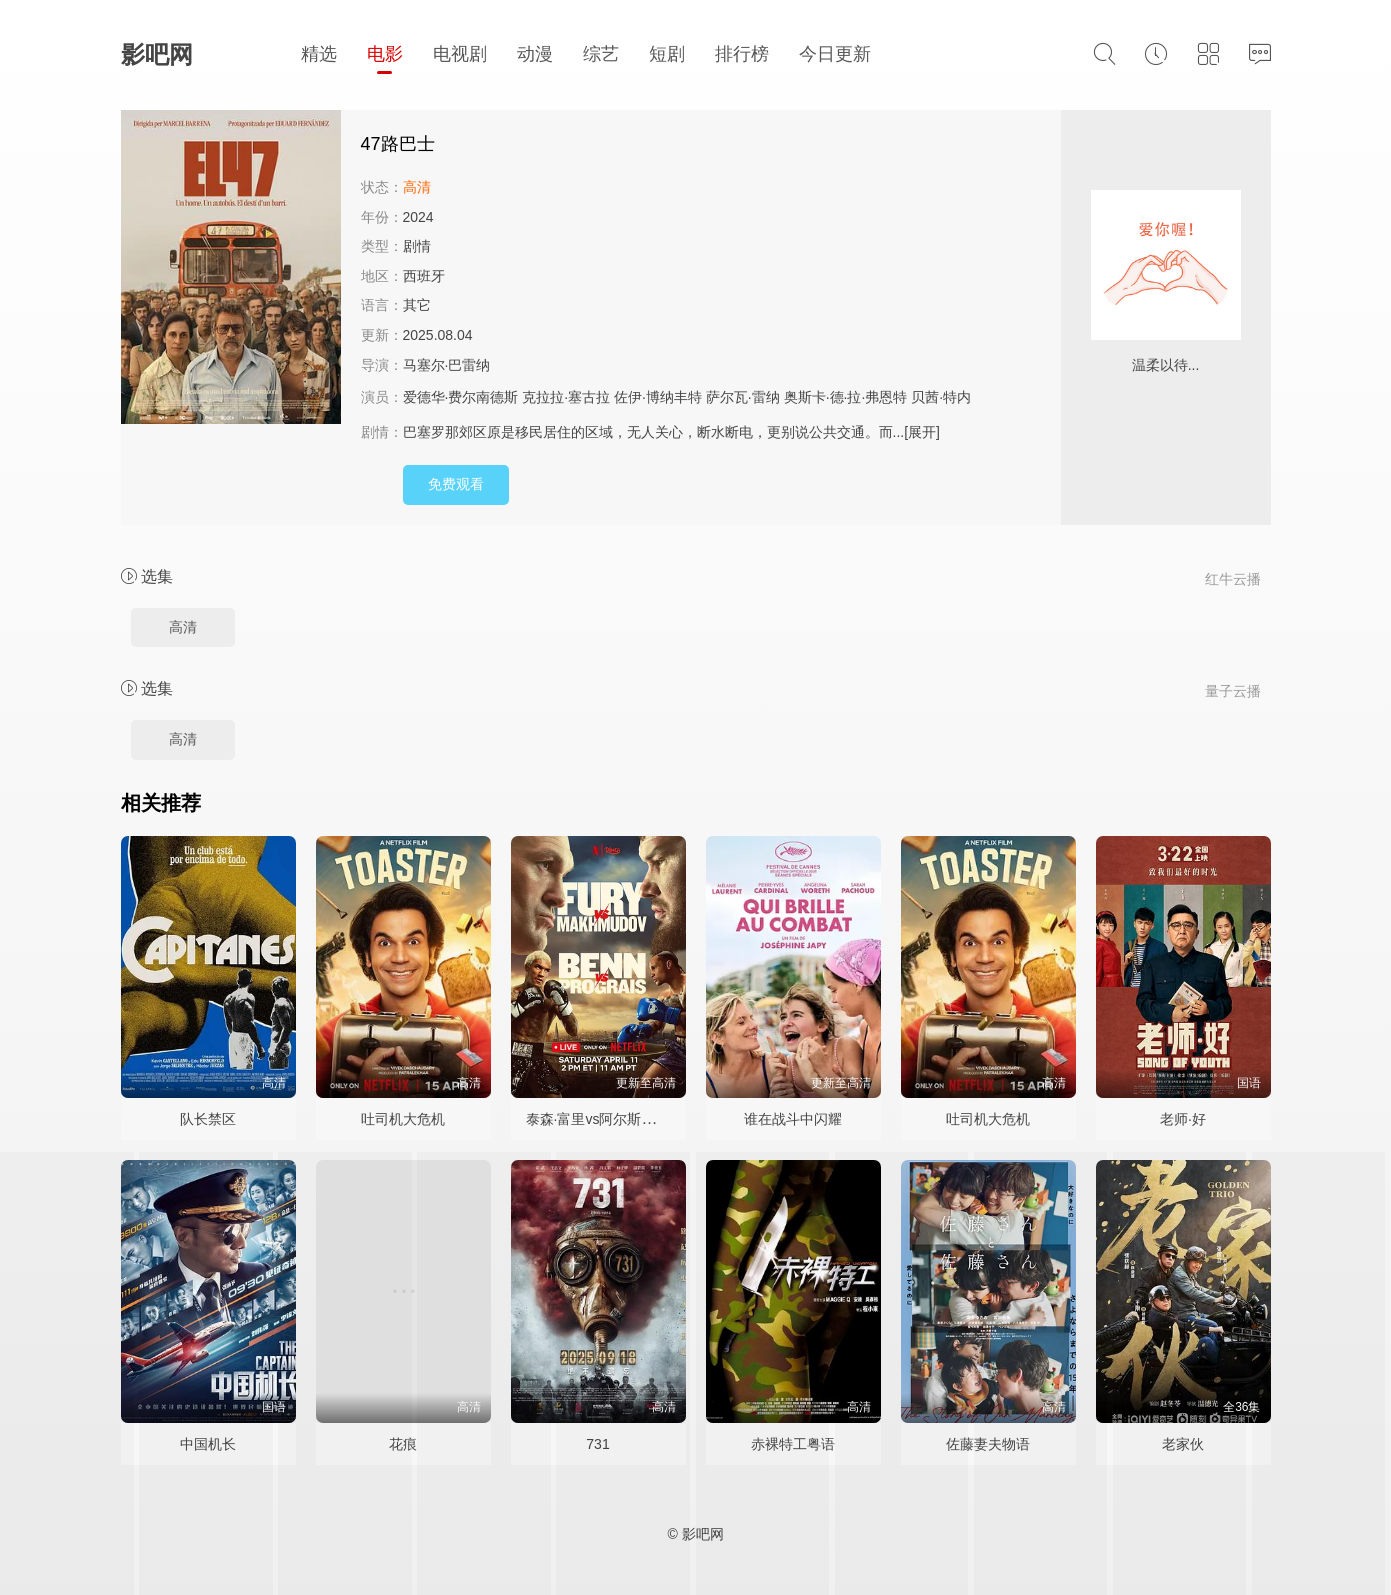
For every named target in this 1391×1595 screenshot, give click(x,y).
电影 (385, 54)
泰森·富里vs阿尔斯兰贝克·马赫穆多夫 (642, 1119)
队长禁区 (208, 1119)
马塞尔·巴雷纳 (447, 365)
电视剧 (460, 54)
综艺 (601, 54)
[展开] (922, 432)
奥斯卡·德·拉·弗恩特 (846, 397)
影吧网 (157, 54)
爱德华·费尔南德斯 (461, 397)
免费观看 (456, 484)
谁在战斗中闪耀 (793, 1119)
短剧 (667, 54)
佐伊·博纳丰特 (658, 397)
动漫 (535, 54)
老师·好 (1183, 1119)
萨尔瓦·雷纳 (743, 397)
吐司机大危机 (403, 1119)
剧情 (417, 246)
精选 (319, 54)
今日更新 (835, 54)
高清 (183, 627)
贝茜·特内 (941, 397)
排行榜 (742, 54)
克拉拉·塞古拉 (566, 397)
